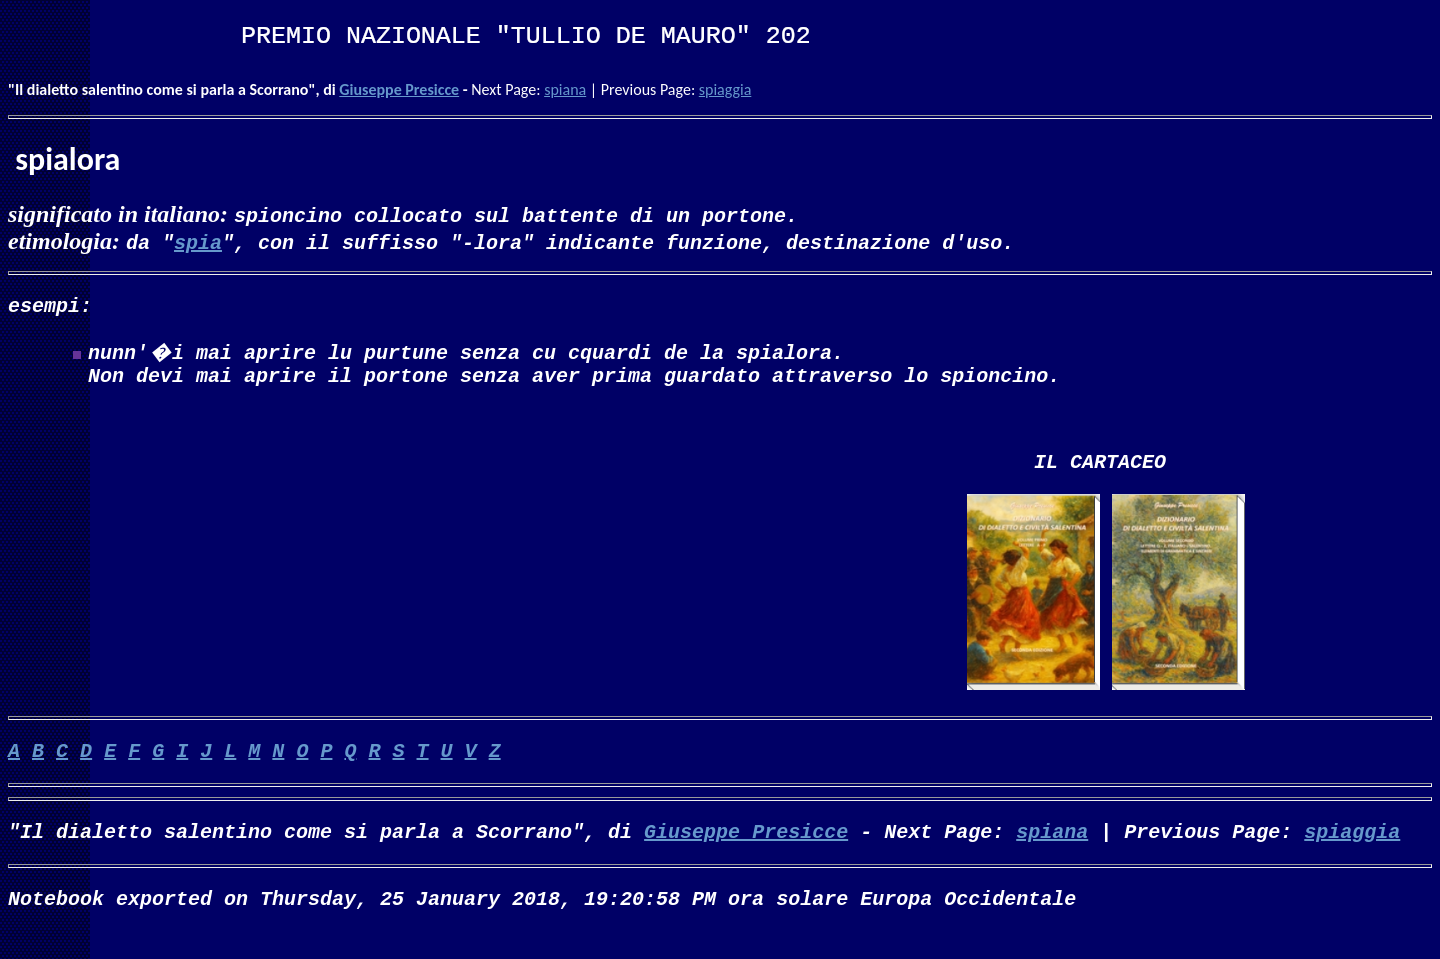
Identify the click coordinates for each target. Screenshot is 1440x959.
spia (198, 241)
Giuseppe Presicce (399, 89)
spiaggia (725, 89)
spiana (565, 89)
